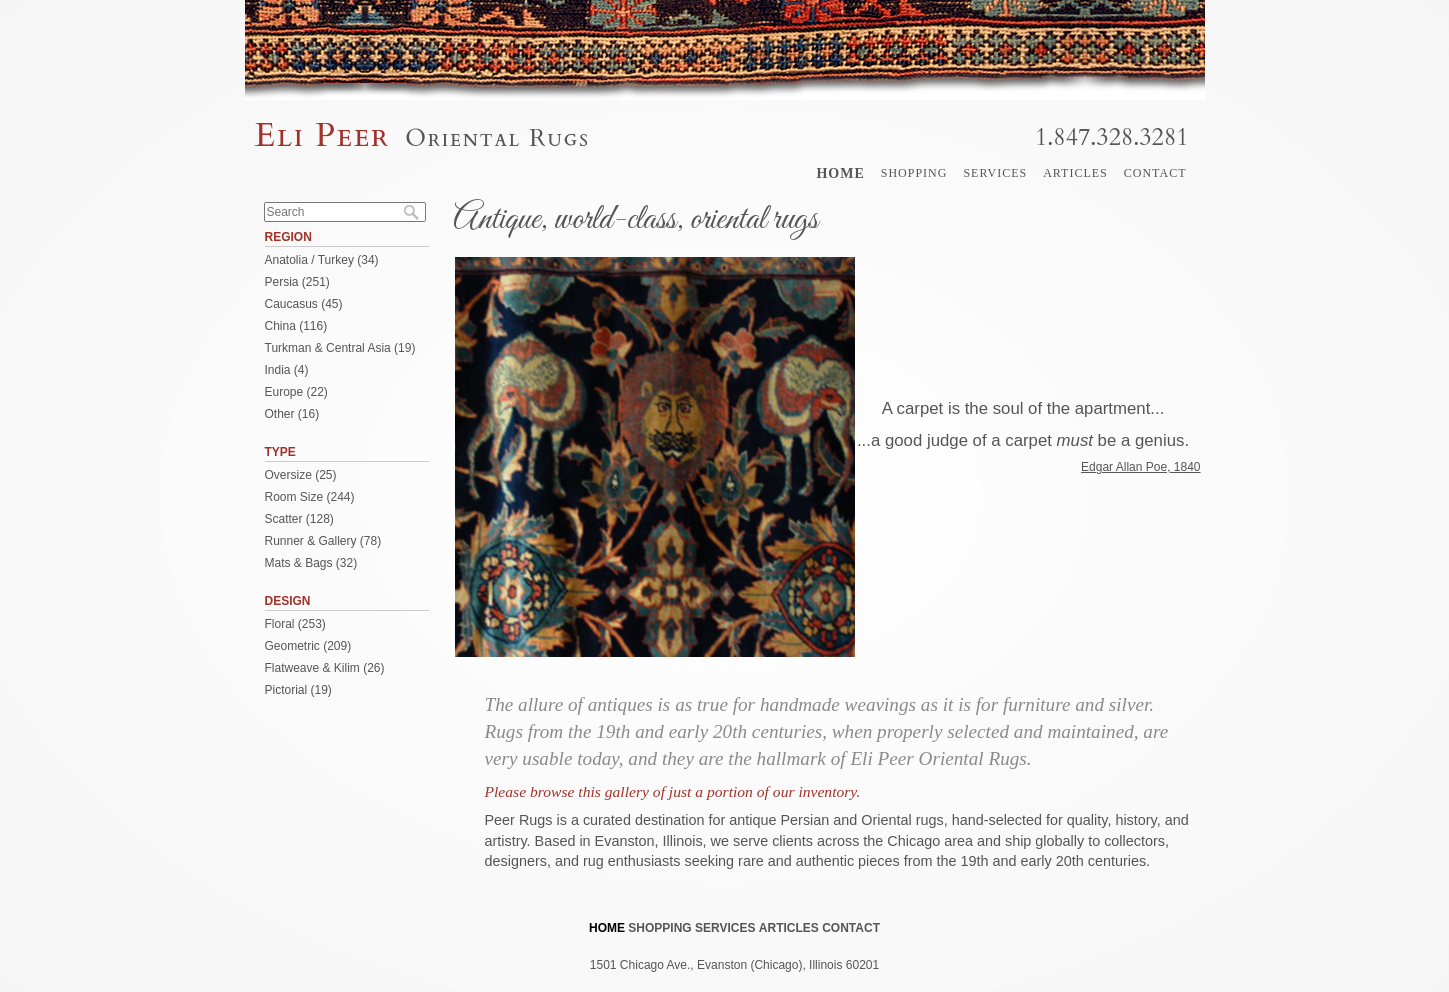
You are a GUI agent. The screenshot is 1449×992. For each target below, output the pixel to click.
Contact (1155, 173)
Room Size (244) (310, 497)
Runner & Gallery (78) (323, 541)
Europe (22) (296, 392)
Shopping (914, 173)
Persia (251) (297, 282)
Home (840, 173)
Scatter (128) (299, 519)
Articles (1075, 173)
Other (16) (292, 414)
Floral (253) (295, 624)
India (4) (287, 370)
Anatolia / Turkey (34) (322, 260)
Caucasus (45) (304, 304)
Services (995, 173)
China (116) (296, 326)
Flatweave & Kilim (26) (325, 668)
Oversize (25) (301, 475)
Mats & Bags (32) (311, 563)
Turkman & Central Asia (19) (340, 348)
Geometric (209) (308, 646)
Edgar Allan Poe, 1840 (1140, 467)
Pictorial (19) (298, 690)
